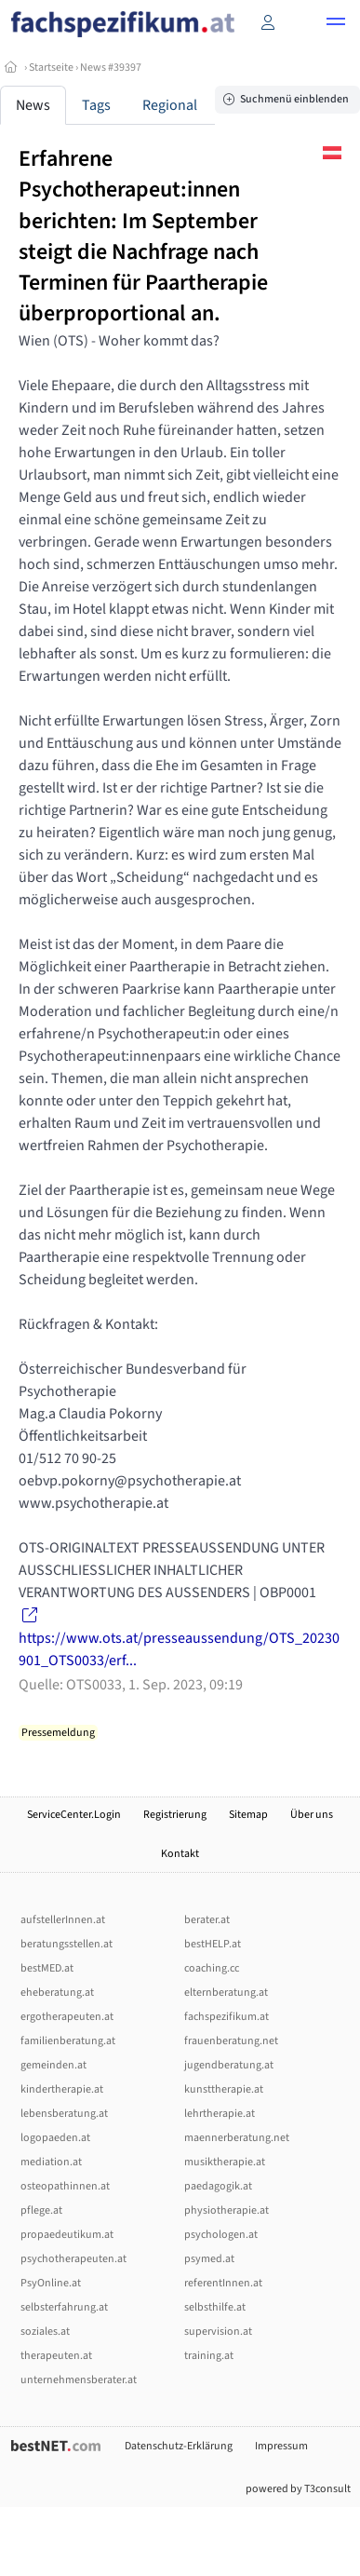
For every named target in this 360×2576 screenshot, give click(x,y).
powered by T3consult (298, 2489)
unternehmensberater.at (78, 2380)
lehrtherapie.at (219, 2114)
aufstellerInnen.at (62, 1920)
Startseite (51, 67)
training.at (208, 2356)
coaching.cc (211, 1968)
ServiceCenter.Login (74, 1815)
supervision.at (218, 2331)
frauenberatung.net (231, 2041)
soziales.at (45, 2331)
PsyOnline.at (50, 2283)
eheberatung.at (57, 1992)
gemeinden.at (53, 2065)
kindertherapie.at (61, 2089)
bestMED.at (46, 1968)
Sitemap (248, 1815)
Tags (96, 105)
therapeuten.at (56, 2356)
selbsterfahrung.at (64, 2307)
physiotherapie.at (226, 2210)
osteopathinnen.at (65, 2186)
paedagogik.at (218, 2186)
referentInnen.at (223, 2283)
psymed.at (209, 2259)
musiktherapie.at (224, 2162)
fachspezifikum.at (226, 2017)
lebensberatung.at (64, 2114)
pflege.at (41, 2210)
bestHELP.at (212, 1944)
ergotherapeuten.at (66, 2017)
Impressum (281, 2446)
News (33, 105)
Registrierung (175, 1815)
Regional (169, 105)
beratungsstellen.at (66, 1944)
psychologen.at (221, 2235)
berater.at (207, 1920)
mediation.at (51, 2162)
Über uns (311, 1815)
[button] (335, 24)
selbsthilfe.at (215, 2307)
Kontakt (180, 1854)
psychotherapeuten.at (73, 2259)
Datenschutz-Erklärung (179, 2446)
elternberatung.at (226, 1992)
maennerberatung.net (236, 2138)
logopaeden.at (55, 2138)
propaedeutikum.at (66, 2235)
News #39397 (110, 67)
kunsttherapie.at (223, 2089)
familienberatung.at (67, 2041)
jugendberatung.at (228, 2065)
